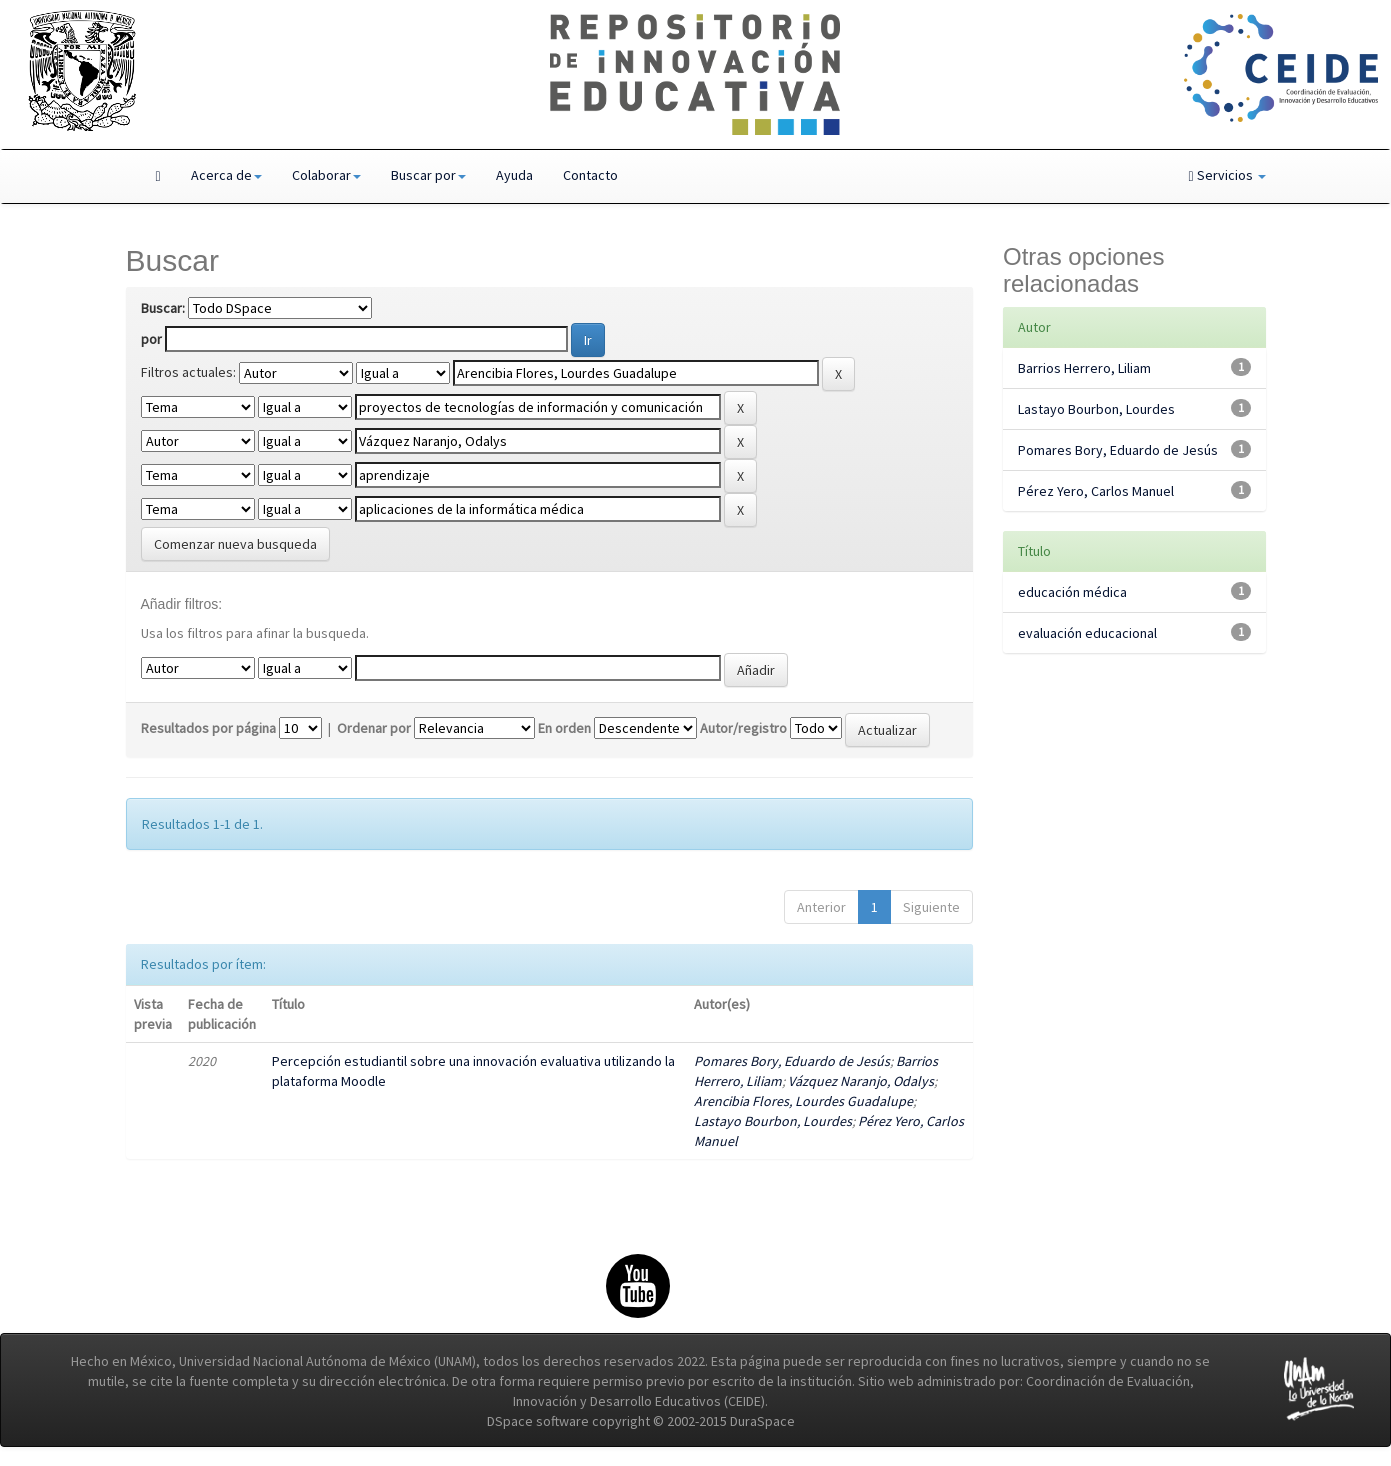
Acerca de (226, 175)
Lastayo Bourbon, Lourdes (773, 1121)
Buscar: (163, 308)
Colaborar (326, 175)
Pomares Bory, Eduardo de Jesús (792, 1061)
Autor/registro (743, 728)
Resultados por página (208, 728)
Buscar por (428, 175)
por (151, 339)
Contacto (590, 175)
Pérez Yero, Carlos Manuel (1096, 491)
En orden (564, 728)
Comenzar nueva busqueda (235, 544)
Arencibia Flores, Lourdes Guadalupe (803, 1101)
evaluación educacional (1087, 633)
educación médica (1072, 592)
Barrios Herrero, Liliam (1084, 368)
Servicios (1226, 175)
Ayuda (514, 175)
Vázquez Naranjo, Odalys (861, 1081)
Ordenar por (374, 728)
